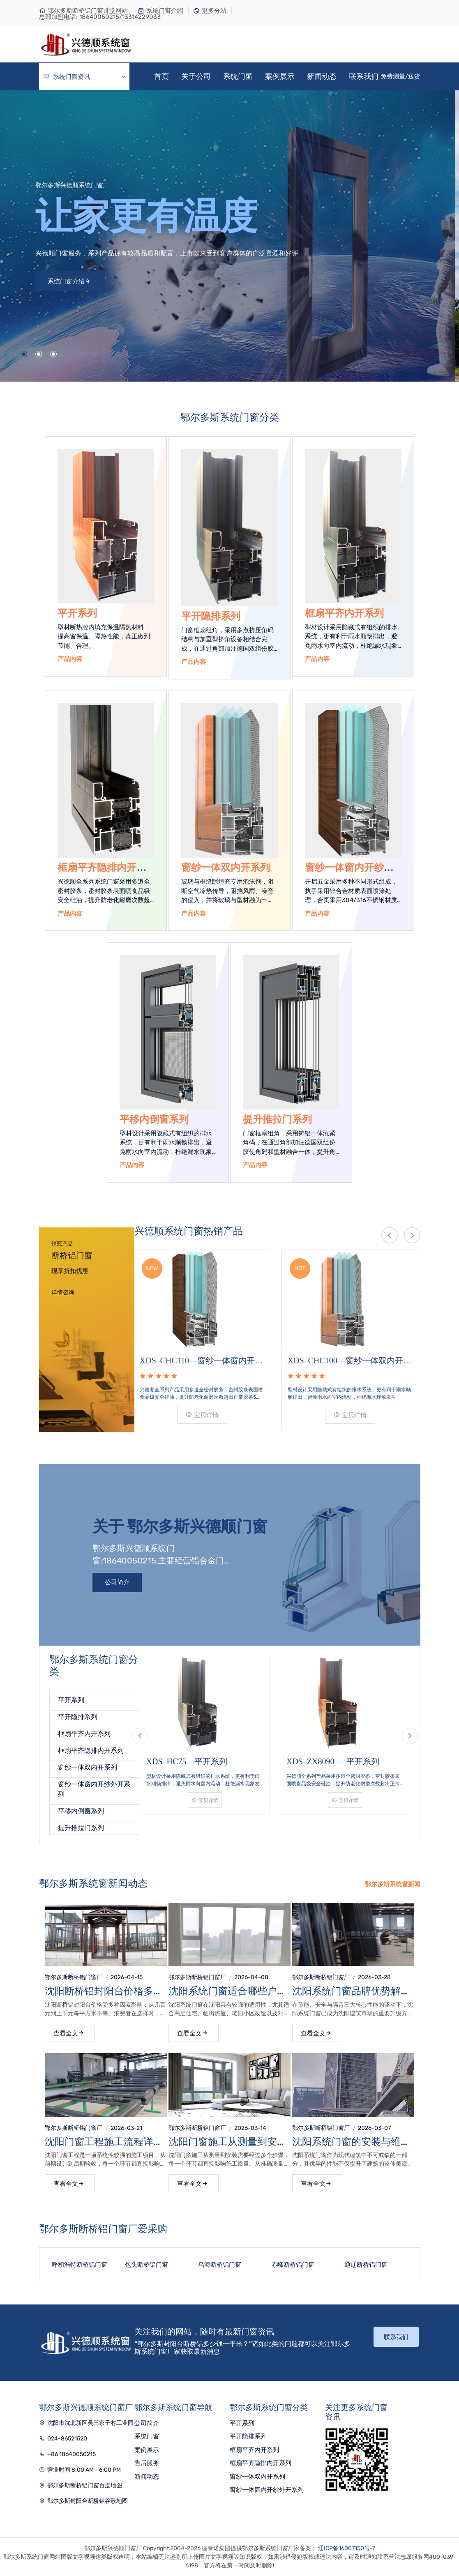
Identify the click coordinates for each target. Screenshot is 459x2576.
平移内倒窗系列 (154, 1119)
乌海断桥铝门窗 (219, 2264)
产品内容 (70, 659)
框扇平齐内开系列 (344, 613)
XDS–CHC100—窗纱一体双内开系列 (351, 1361)
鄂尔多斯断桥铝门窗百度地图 (84, 2485)
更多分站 (209, 10)
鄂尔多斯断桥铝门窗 (71, 1977)
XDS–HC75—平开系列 (187, 1761)
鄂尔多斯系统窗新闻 (392, 1884)
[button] (23, 354)
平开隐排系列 (210, 616)
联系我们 (363, 76)
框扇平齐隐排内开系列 (91, 1750)
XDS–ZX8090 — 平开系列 (333, 1761)
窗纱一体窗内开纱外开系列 (267, 2489)
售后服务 (146, 2463)
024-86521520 (67, 2438)
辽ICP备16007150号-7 (346, 2548)
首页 (161, 76)
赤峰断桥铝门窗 (292, 2264)
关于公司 (196, 76)
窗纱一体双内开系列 (225, 867)
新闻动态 (322, 76)
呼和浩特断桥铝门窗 (79, 2264)
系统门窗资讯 (85, 77)
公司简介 (117, 1582)
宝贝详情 (203, 1415)
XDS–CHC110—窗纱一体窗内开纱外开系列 (202, 1361)
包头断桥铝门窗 (146, 2264)
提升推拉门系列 (277, 1119)
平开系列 (77, 613)
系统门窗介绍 (160, 10)
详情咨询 (62, 1292)
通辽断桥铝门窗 (365, 2264)
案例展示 (280, 76)
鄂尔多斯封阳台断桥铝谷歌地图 (87, 2501)
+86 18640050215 (71, 2454)
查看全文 (68, 2033)
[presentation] (389, 1235)
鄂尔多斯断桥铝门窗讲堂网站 (83, 10)
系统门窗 (238, 76)
